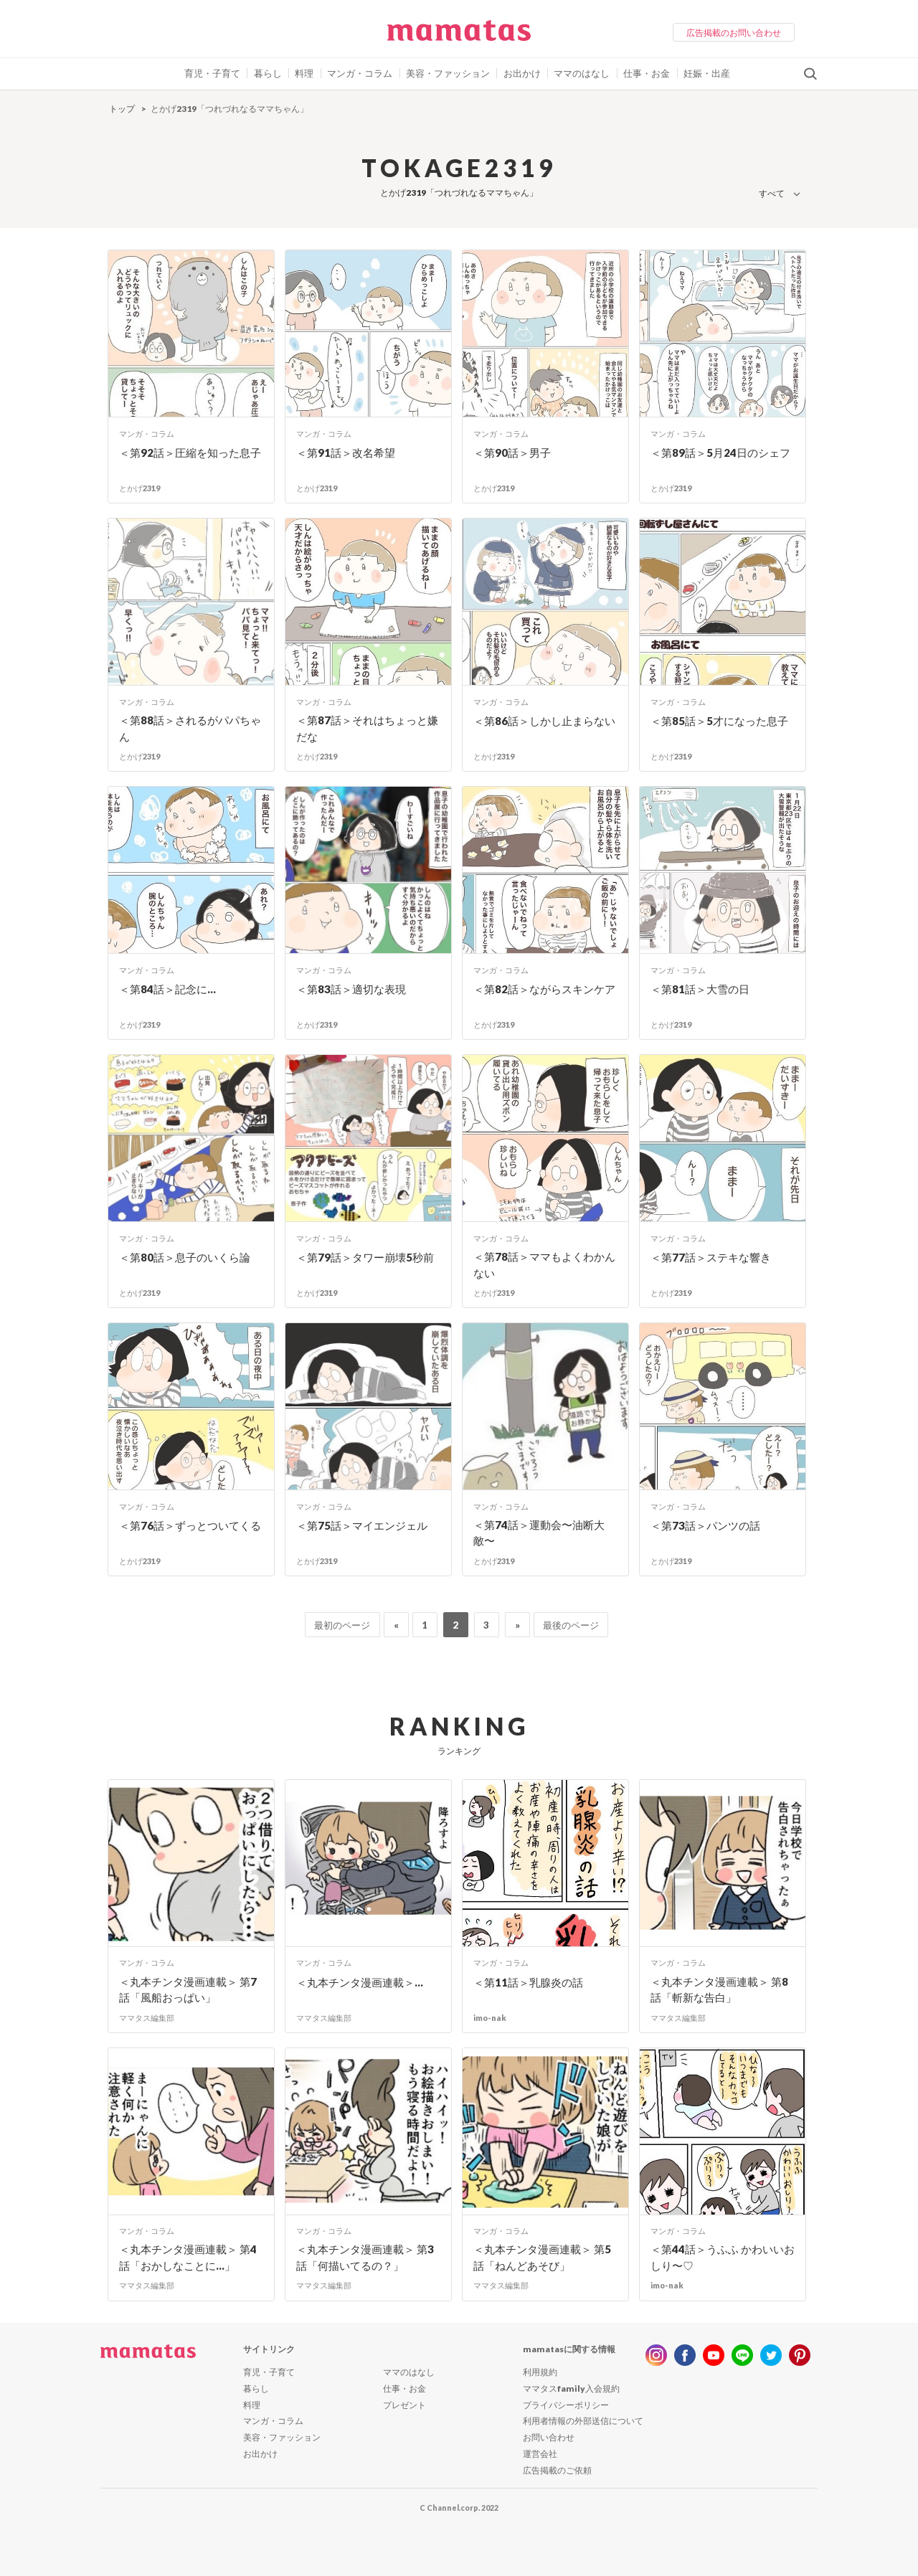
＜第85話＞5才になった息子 (719, 720)
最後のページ (571, 1625)
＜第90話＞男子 (512, 452)
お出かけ (522, 73)
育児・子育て (212, 73)
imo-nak (489, 2017)
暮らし (268, 73)
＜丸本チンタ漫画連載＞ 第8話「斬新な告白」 (719, 1989)
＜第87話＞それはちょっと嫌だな (367, 728)
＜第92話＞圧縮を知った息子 (190, 452)
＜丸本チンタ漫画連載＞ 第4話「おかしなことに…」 (188, 2257)
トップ (122, 108)
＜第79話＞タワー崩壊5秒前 (365, 1257)
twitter (771, 2355)
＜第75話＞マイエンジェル (361, 1525)
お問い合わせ (548, 2437)
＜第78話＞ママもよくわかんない (544, 1264)
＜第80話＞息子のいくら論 (184, 1257)
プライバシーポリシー (566, 2405)
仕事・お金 (646, 73)
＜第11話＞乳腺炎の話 (528, 1982)
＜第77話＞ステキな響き (710, 1257)
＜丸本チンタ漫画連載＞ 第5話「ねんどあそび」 (542, 2257)
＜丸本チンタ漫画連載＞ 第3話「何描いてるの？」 (365, 2257)
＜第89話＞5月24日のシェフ (720, 452)
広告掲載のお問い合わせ (733, 32)
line (742, 2355)
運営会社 (540, 2453)
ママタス (459, 36)
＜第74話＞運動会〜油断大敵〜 (539, 1533)
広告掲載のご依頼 (557, 2470)
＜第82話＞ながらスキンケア (544, 988)
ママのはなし (582, 73)
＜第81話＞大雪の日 (699, 988)
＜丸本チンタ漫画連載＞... (359, 1982)
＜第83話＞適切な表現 (351, 988)
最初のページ (342, 1625)
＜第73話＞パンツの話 (705, 1525)
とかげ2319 (139, 488)
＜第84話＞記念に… (167, 988)
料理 (304, 73)
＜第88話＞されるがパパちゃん (190, 728)
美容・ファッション (448, 73)
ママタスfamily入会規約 (571, 2388)
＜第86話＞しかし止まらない (544, 720)
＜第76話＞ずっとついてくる (190, 1525)
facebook (685, 2355)
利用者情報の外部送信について (583, 2420)
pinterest (799, 2355)
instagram (656, 2355)
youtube (713, 2355)
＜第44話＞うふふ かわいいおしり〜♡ (722, 2257)
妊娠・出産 (706, 73)
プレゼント (404, 2405)
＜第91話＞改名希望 (345, 452)
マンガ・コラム (359, 73)
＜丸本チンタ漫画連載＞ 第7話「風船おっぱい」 (188, 1989)
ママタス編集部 (146, 2017)
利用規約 (540, 2372)
